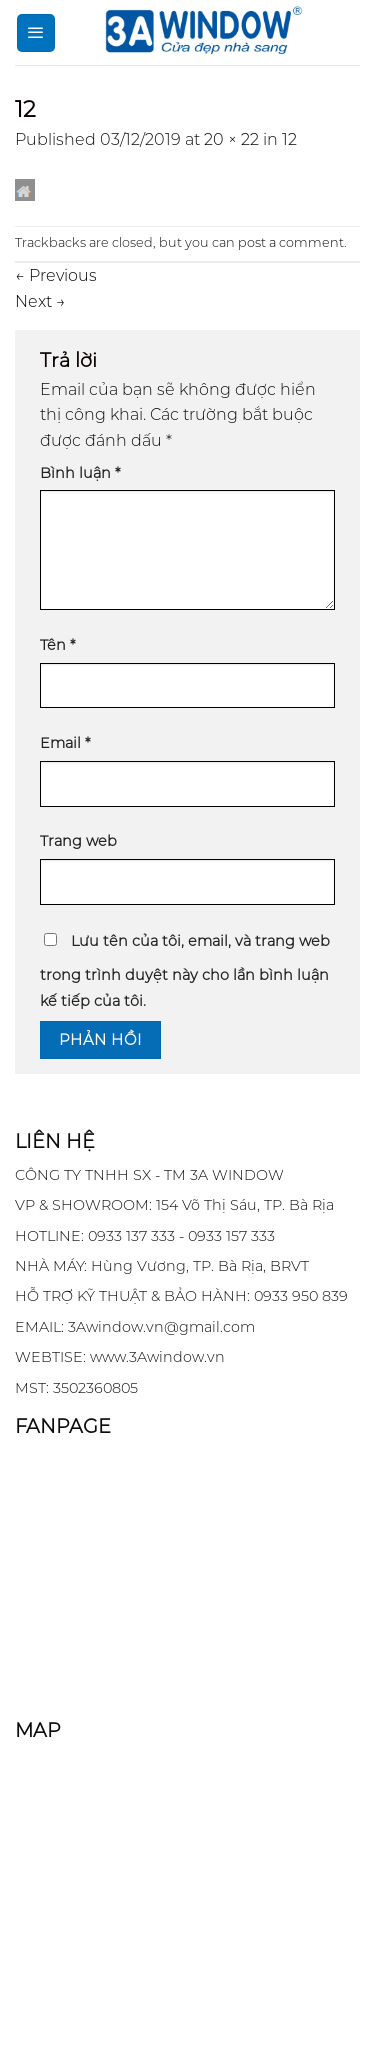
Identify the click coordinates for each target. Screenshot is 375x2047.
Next (40, 301)
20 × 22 (231, 139)
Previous (56, 275)
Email (65, 743)
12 (289, 139)
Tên (57, 645)
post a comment (291, 242)
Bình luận (80, 473)
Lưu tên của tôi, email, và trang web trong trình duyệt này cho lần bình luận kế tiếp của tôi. (185, 971)
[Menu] (36, 33)
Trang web (78, 841)
